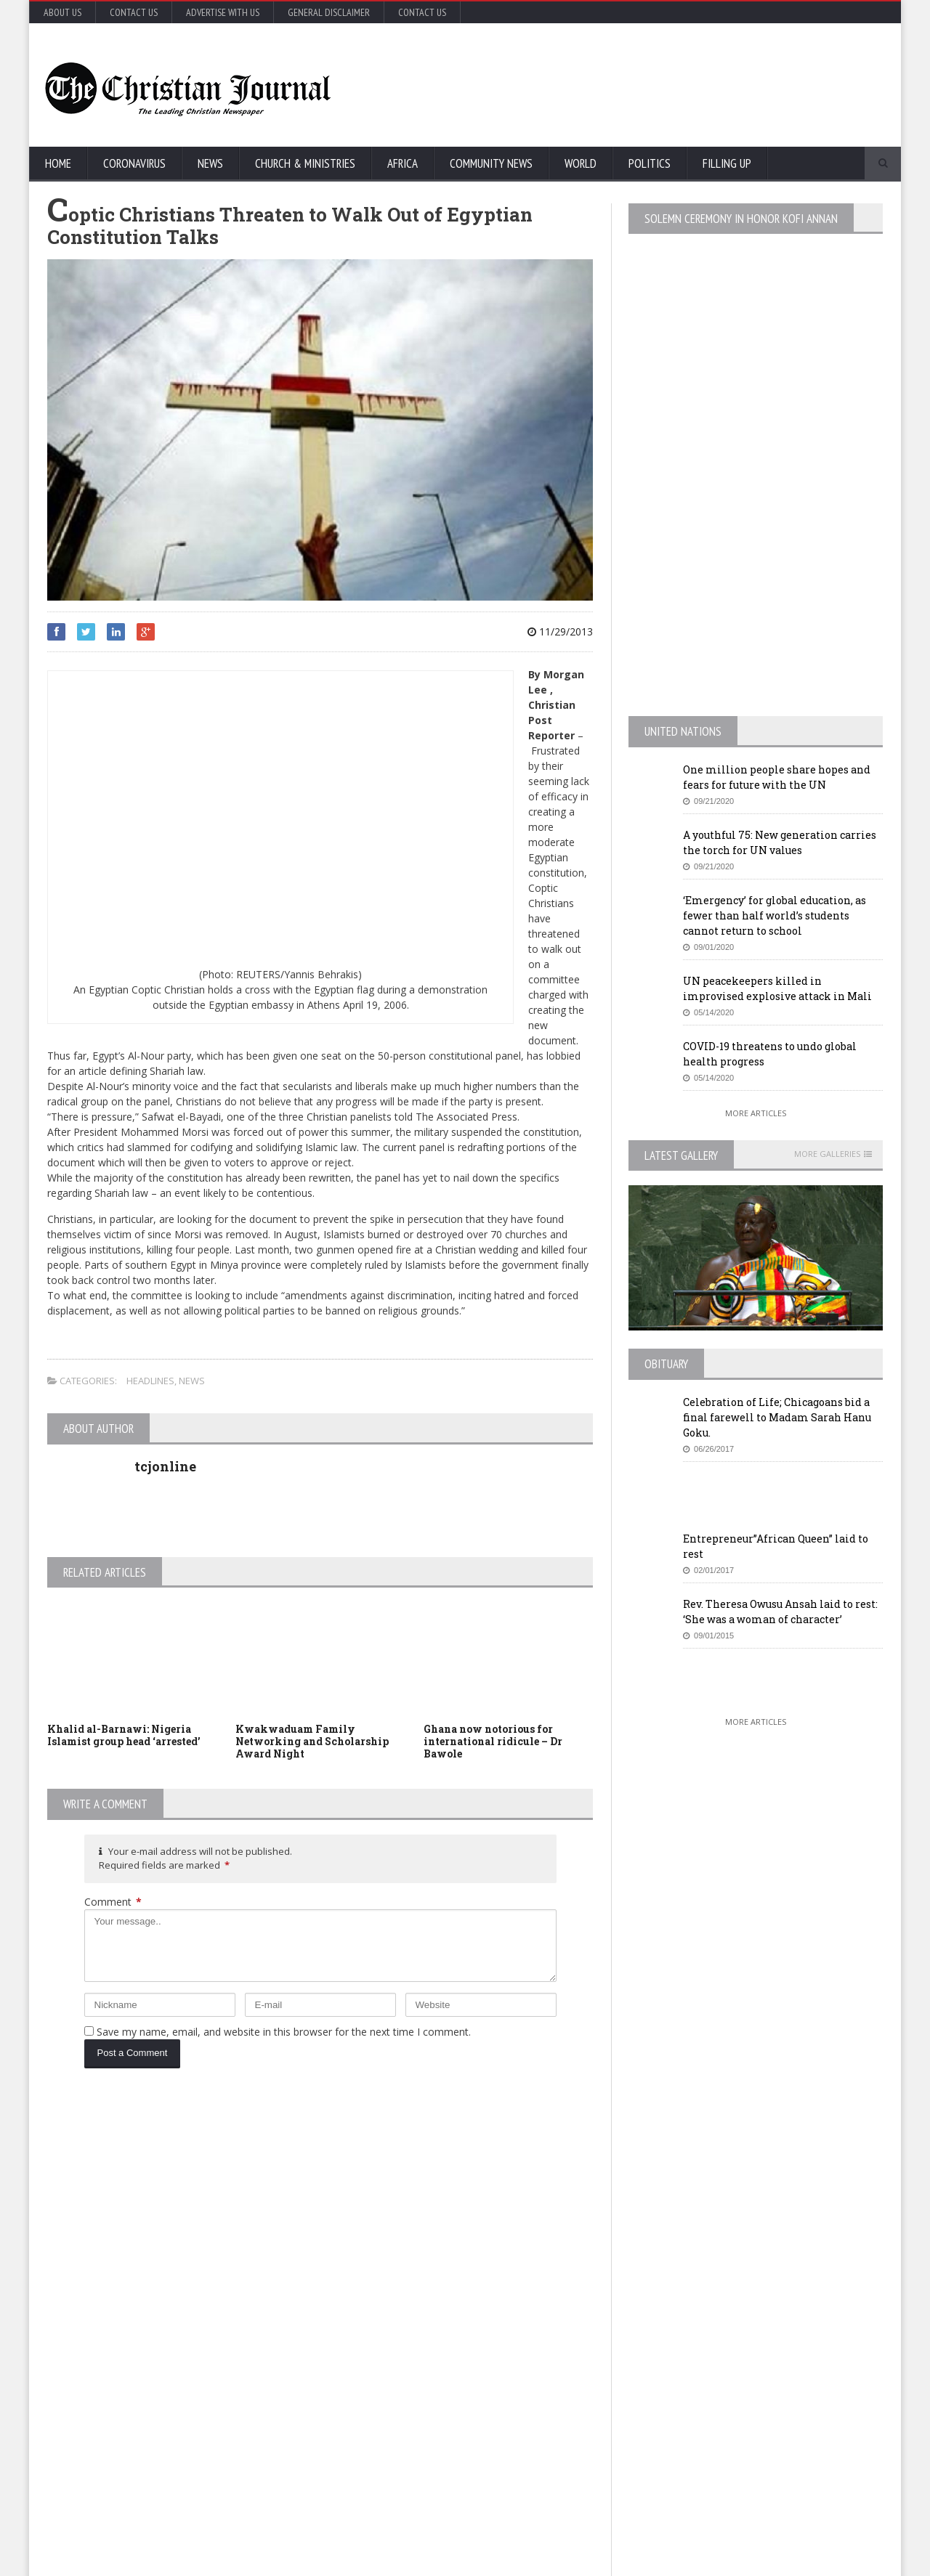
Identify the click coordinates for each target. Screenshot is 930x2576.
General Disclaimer (329, 12)
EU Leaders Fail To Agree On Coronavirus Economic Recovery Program (758, 2193)
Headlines (150, 1380)
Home (58, 163)
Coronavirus (134, 163)
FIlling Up (727, 163)
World (581, 163)
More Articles (755, 1113)
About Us (62, 12)
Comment (113, 1902)
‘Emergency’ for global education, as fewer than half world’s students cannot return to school (774, 915)
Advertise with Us (222, 12)
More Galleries (827, 1154)
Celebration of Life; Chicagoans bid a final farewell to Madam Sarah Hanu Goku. (777, 1417)
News (210, 163)
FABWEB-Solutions (367, 2562)
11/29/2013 (560, 631)
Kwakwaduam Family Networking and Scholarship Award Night (312, 1741)
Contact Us (134, 12)
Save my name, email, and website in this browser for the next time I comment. (284, 2032)
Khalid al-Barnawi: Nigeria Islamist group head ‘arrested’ (124, 1735)
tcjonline (165, 1466)
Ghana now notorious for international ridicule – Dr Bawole (493, 1741)
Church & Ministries (305, 163)
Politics (649, 163)
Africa (402, 163)
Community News (491, 163)
